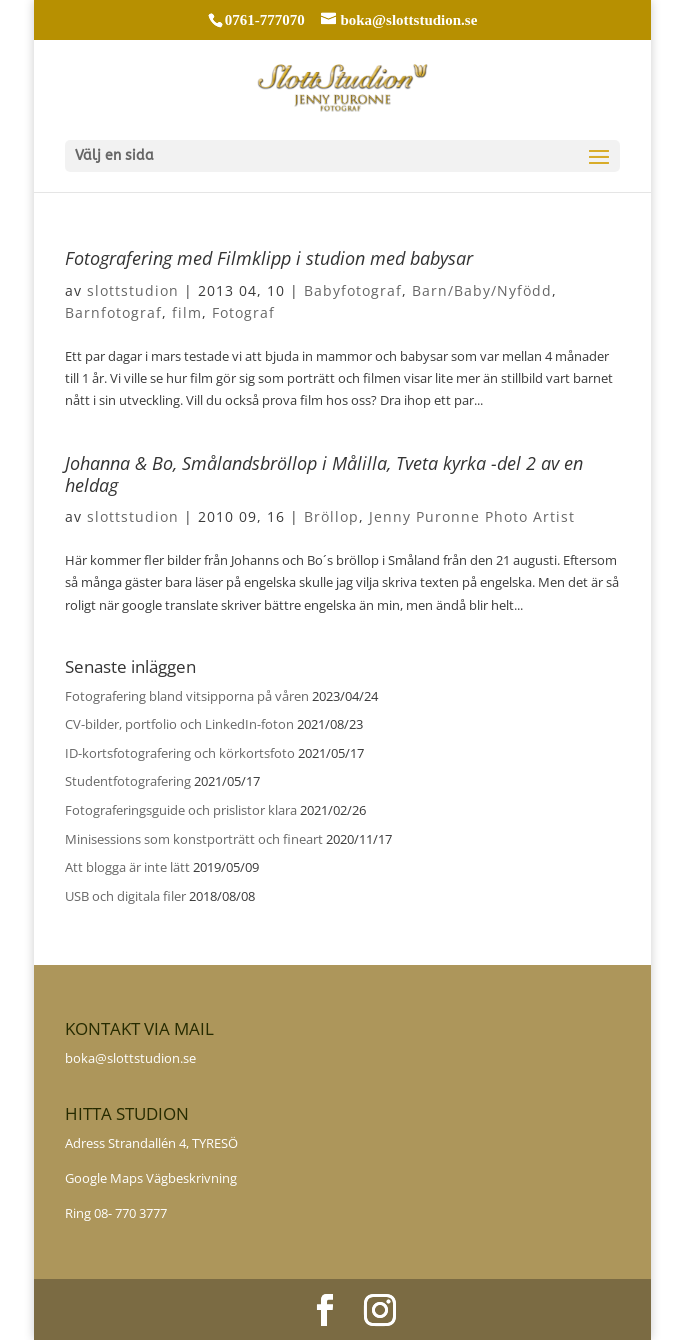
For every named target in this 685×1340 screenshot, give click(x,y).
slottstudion (133, 290)
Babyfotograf (353, 290)
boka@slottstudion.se (132, 1058)
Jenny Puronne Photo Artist (472, 516)
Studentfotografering (128, 781)
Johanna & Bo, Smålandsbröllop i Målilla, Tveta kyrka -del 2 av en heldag (324, 474)
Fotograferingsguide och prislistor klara (181, 810)
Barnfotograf (113, 312)
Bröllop (331, 516)
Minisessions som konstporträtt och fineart (194, 839)
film (187, 312)
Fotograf (243, 312)
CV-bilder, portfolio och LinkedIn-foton (179, 724)
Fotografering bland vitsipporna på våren (187, 696)
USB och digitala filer (125, 896)
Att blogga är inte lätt (127, 867)
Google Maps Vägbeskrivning (151, 1178)
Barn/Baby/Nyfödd (482, 290)
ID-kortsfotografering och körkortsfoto (180, 753)
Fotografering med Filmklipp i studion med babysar (269, 258)
